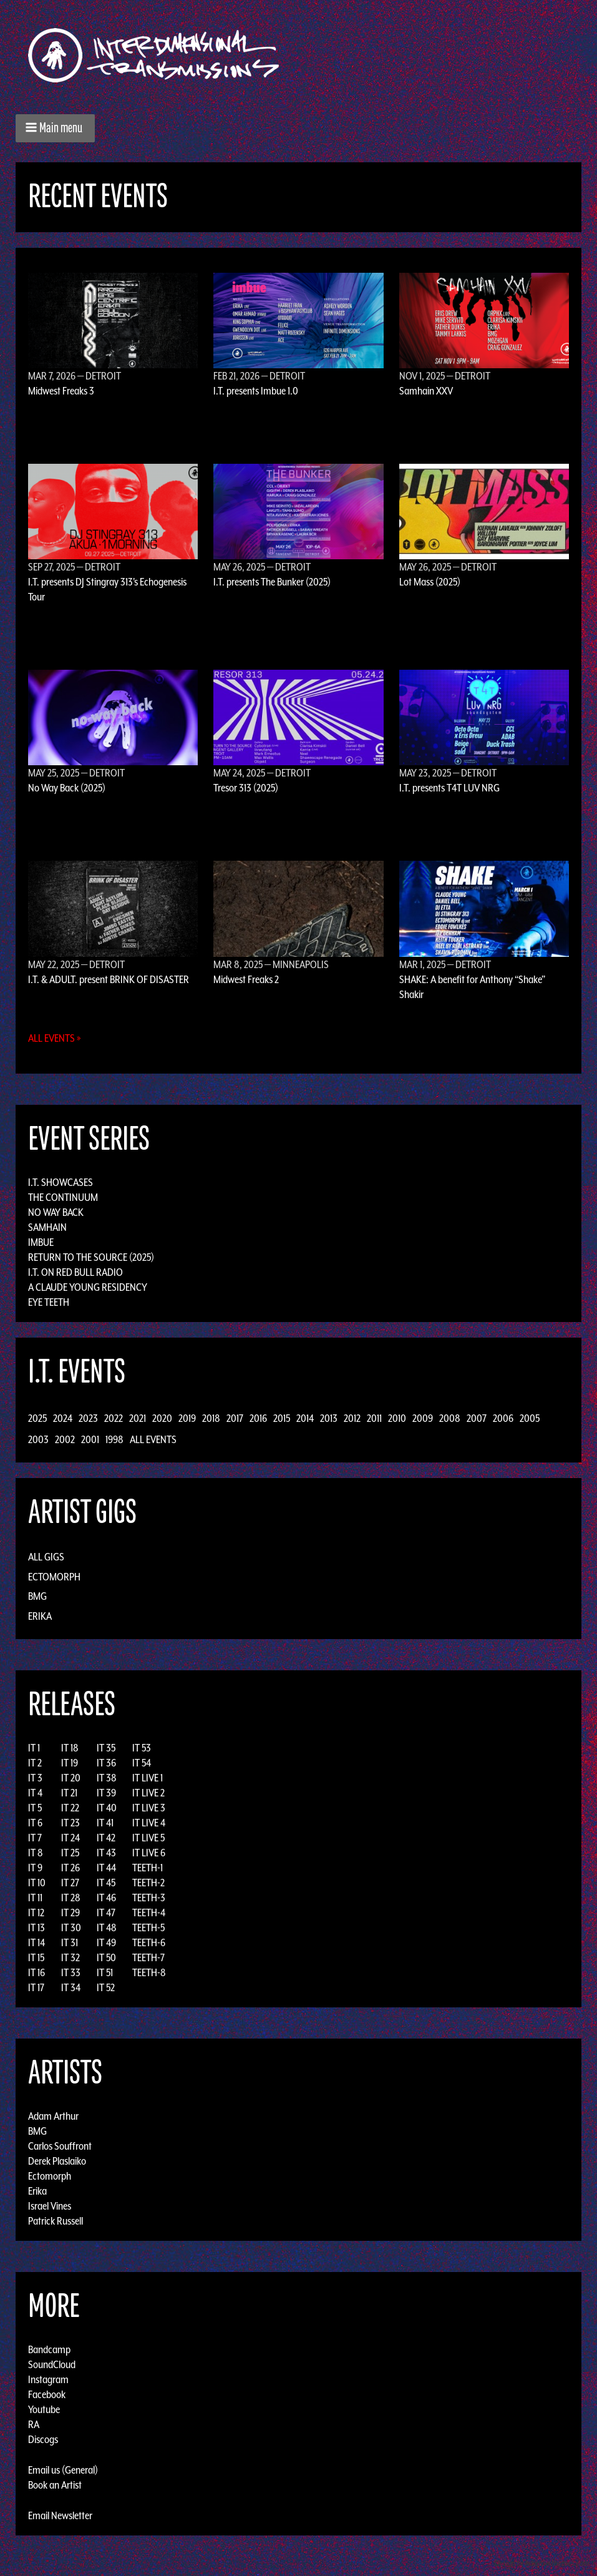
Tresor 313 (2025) (245, 787)
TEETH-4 (148, 1912)
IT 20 (70, 1777)
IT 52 (106, 1987)
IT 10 (37, 1882)
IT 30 (71, 1927)
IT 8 (35, 1852)
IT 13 (36, 1927)
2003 (38, 1439)
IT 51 (105, 1972)
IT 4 (35, 1792)
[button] (55, 128)
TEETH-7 (148, 1957)
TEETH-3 (148, 1897)
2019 (187, 1418)
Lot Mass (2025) (429, 581)
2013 (328, 1418)
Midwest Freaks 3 (61, 390)
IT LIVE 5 (148, 1837)
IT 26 (70, 1867)
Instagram (48, 2379)
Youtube (44, 2409)
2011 (374, 1418)
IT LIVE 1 (147, 1777)
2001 (90, 1439)
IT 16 (36, 1972)
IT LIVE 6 (148, 1852)
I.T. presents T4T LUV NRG (449, 787)
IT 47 (106, 1912)
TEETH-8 (149, 1972)
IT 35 (106, 1747)
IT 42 (106, 1837)
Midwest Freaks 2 (246, 979)
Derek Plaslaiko (57, 2161)
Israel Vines (49, 2206)
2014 (305, 1418)
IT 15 (36, 1957)
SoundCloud (51, 2364)
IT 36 (106, 1762)
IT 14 (36, 1942)
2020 (162, 1418)
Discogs (43, 2439)
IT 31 (69, 1942)
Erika (40, 1616)
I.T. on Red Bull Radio (75, 1272)
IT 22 (70, 1807)
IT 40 (107, 1807)
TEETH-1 (147, 1867)
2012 (352, 1418)
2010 (397, 1418)
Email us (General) (63, 2470)
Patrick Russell (55, 2221)
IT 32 (70, 1957)
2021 (137, 1418)
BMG (37, 1596)
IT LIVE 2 (148, 1792)
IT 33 (70, 1972)
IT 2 (35, 1762)
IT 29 (70, 1912)
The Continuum (63, 1197)
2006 (503, 1418)
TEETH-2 (148, 1882)
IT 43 (106, 1852)
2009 (422, 1418)
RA (33, 2424)
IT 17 (36, 1987)
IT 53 (141, 1747)
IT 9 (35, 1867)
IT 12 (36, 1912)
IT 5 (35, 1807)
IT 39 (106, 1792)
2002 (65, 1439)
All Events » (54, 1038)
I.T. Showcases (60, 1182)
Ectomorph (54, 1576)
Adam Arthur (53, 2116)
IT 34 (70, 1987)
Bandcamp (49, 2349)
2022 (113, 1418)
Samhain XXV (426, 390)
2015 (281, 1418)
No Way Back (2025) (66, 787)
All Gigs (46, 1556)
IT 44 (106, 1867)
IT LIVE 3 (148, 1807)
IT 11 (35, 1897)
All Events (153, 1439)
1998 (114, 1439)
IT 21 (69, 1792)
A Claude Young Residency (87, 1287)
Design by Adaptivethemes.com (542, 2563)
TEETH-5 (148, 1927)
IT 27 (70, 1882)
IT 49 (106, 1942)
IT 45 (106, 1882)
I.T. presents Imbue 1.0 (255, 390)
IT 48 (107, 1927)
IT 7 (35, 1837)
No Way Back (56, 1212)
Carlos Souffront (60, 2146)
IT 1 (34, 1747)
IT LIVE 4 (148, 1822)
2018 (211, 1418)
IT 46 (106, 1897)
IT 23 (70, 1822)
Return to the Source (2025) (91, 1257)
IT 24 (70, 1837)
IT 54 (141, 1762)
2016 (258, 1418)
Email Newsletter (60, 2515)
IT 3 (35, 1777)
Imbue (41, 1242)
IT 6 (35, 1822)
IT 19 (69, 1762)
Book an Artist (55, 2485)
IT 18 (70, 1747)
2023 (88, 1418)
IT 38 (107, 1777)
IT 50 (106, 1957)
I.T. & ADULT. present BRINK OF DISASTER (108, 979)
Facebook (47, 2394)
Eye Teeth (48, 1302)
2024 (62, 1418)
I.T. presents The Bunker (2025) (272, 581)
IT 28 (70, 1897)
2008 (449, 1418)
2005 (530, 1418)
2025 (37, 1418)
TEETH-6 (148, 1942)
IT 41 (105, 1822)
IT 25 (70, 1852)
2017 (234, 1418)
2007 (477, 1418)
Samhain (47, 1227)
